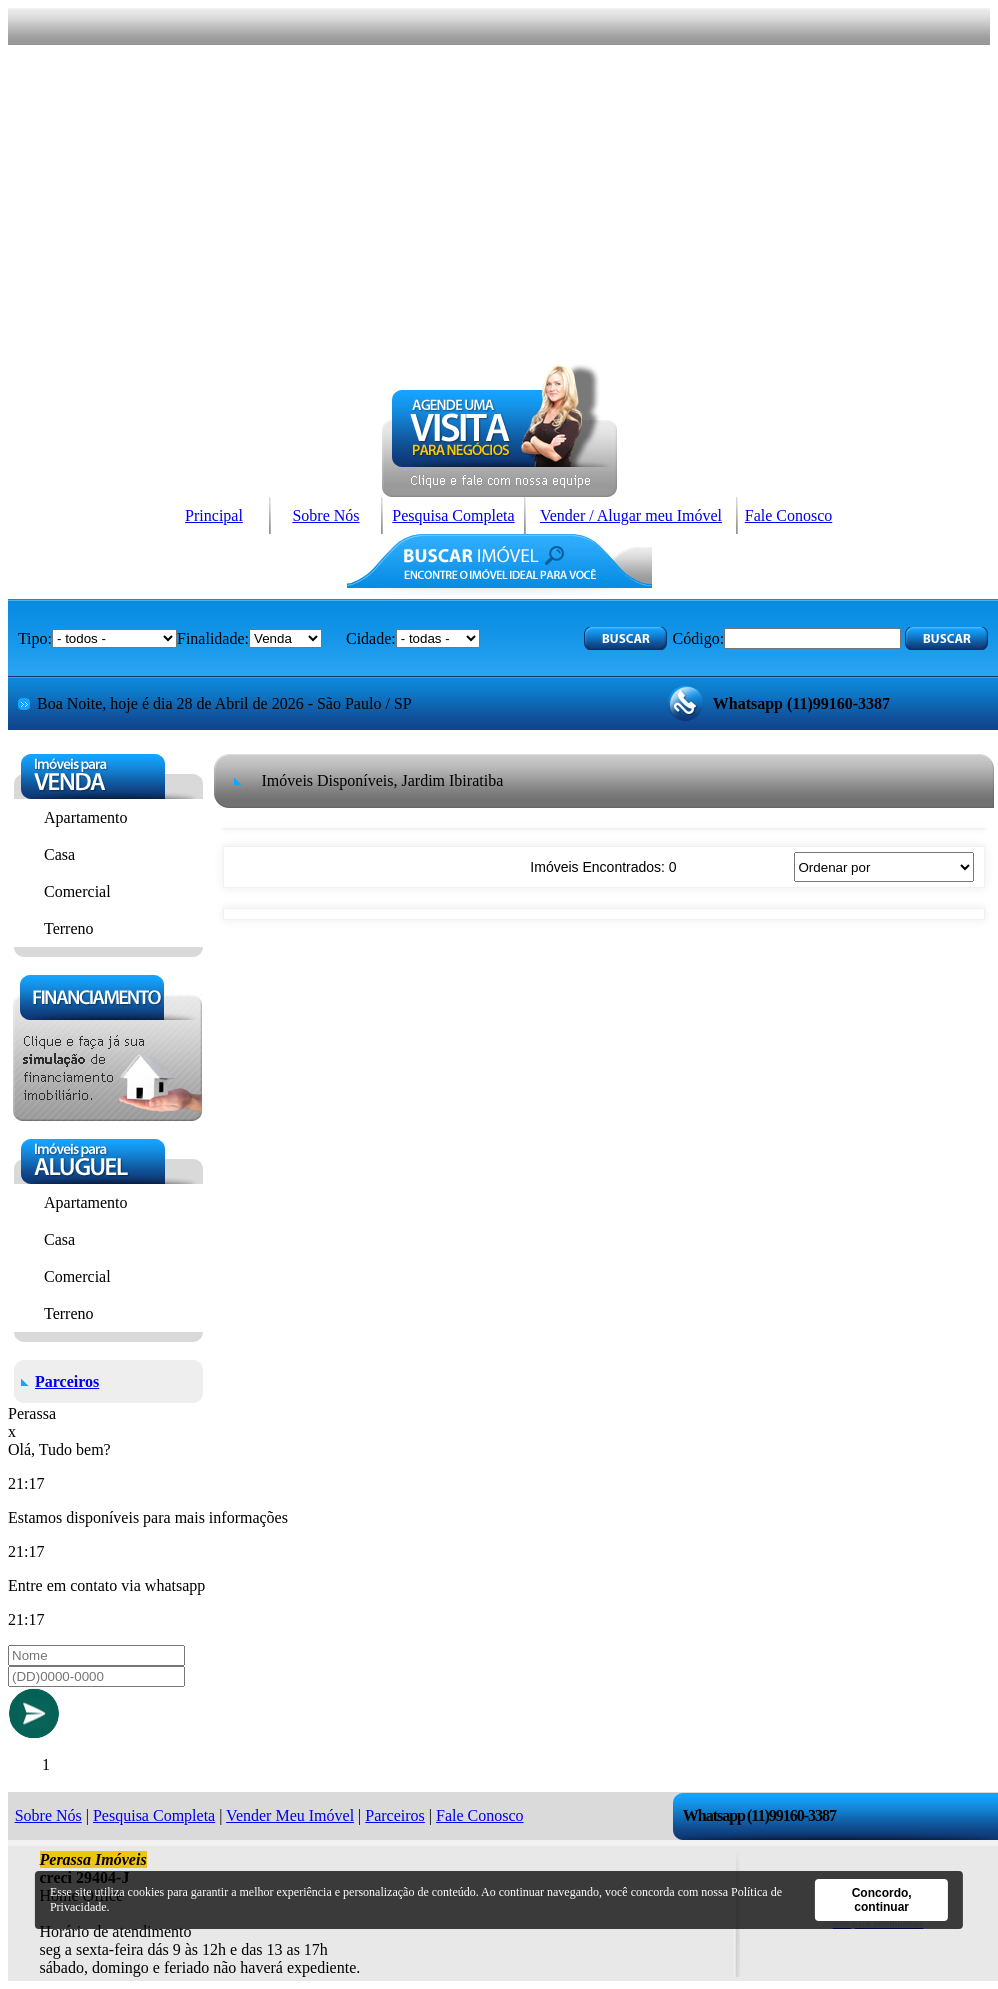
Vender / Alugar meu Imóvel (631, 515)
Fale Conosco (789, 515)
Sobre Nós (325, 515)
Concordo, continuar (882, 1900)
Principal (214, 515)
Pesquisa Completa (453, 515)
